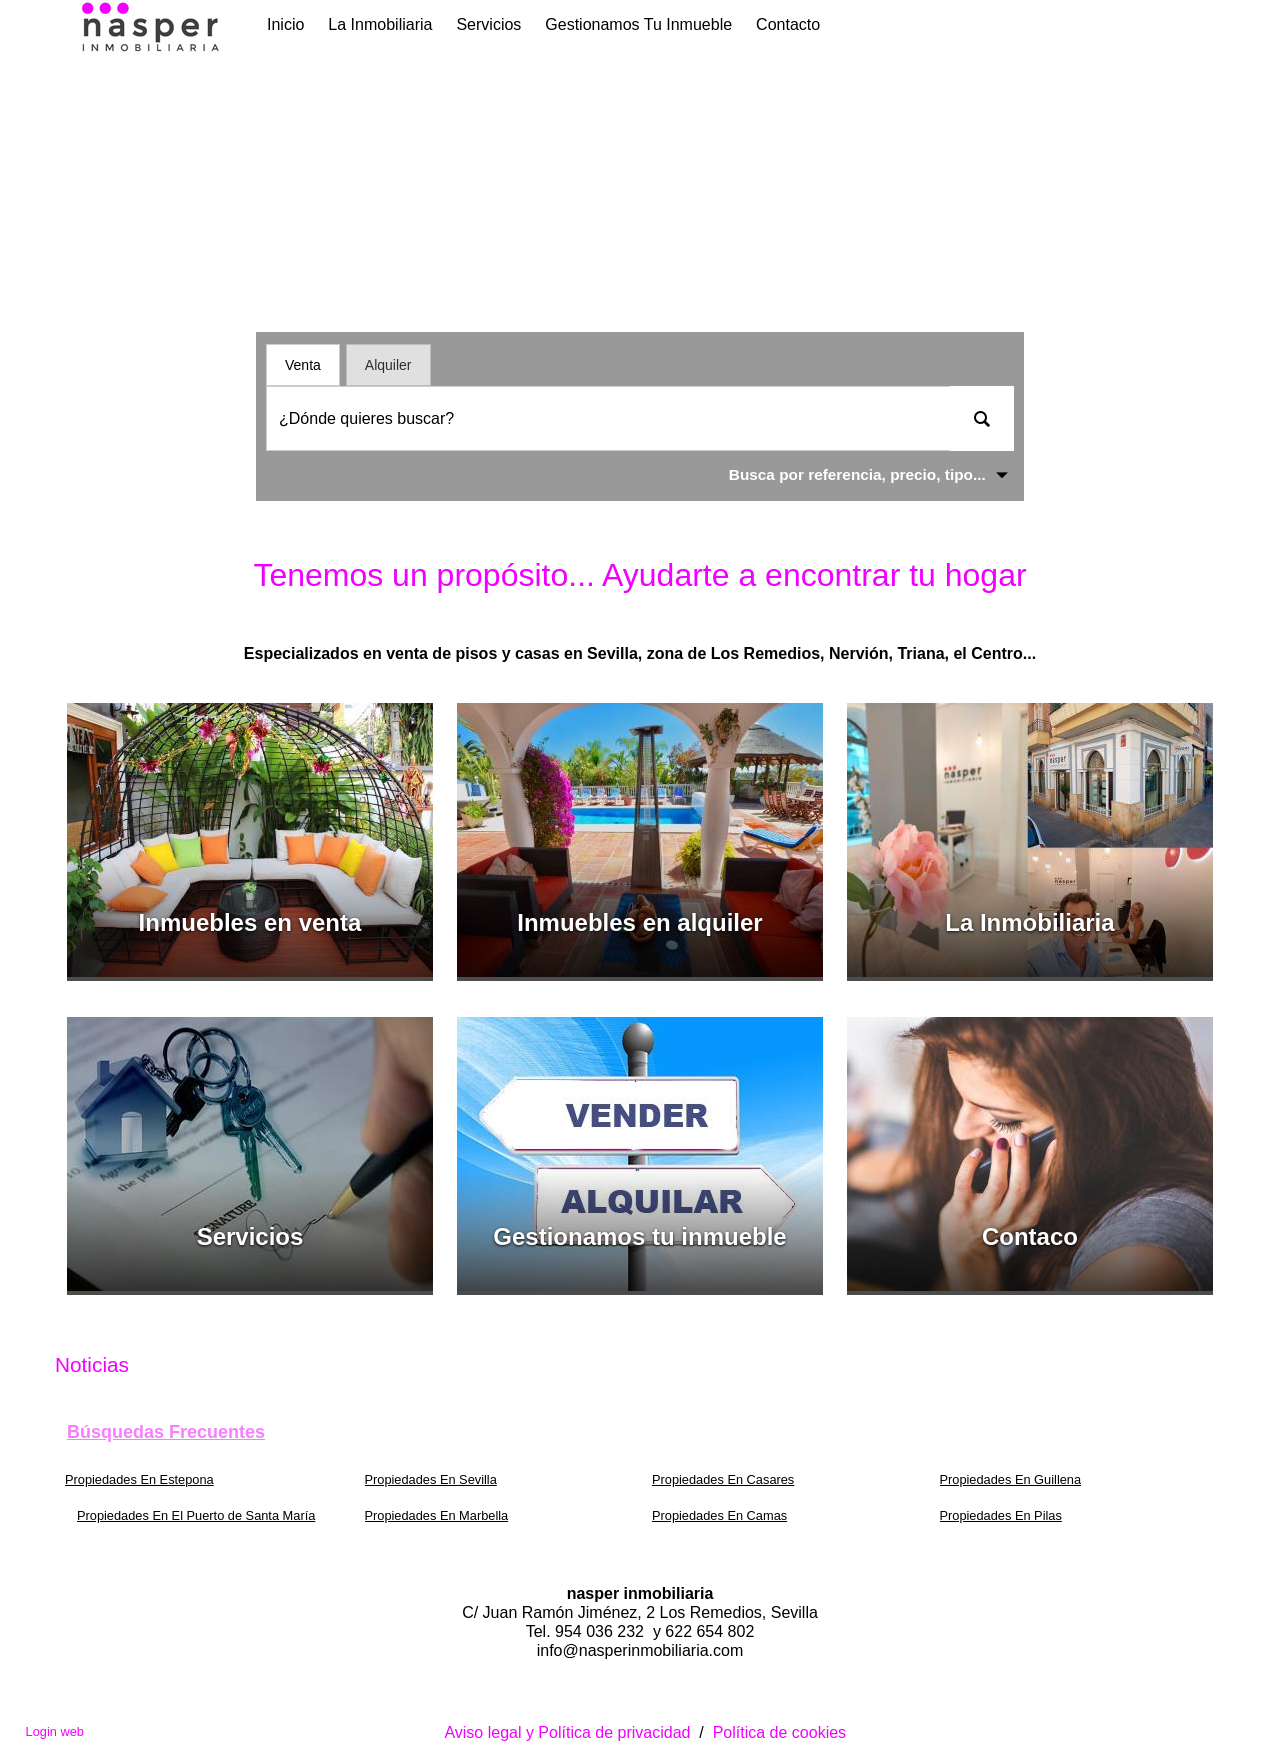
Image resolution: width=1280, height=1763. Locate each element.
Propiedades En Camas (719, 1515)
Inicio (285, 24)
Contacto (788, 24)
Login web (55, 1731)
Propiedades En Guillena (1011, 1479)
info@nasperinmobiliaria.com (640, 1650)
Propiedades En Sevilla (431, 1479)
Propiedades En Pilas (1001, 1515)
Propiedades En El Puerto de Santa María (196, 1515)
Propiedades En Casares (723, 1479)
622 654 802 (709, 1631)
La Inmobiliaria (380, 24)
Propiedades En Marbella (437, 1515)
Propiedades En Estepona (139, 1479)
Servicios (488, 24)
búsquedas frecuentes (166, 1432)
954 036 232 (601, 1631)
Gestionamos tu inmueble (638, 24)
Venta (303, 365)
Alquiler (388, 365)
